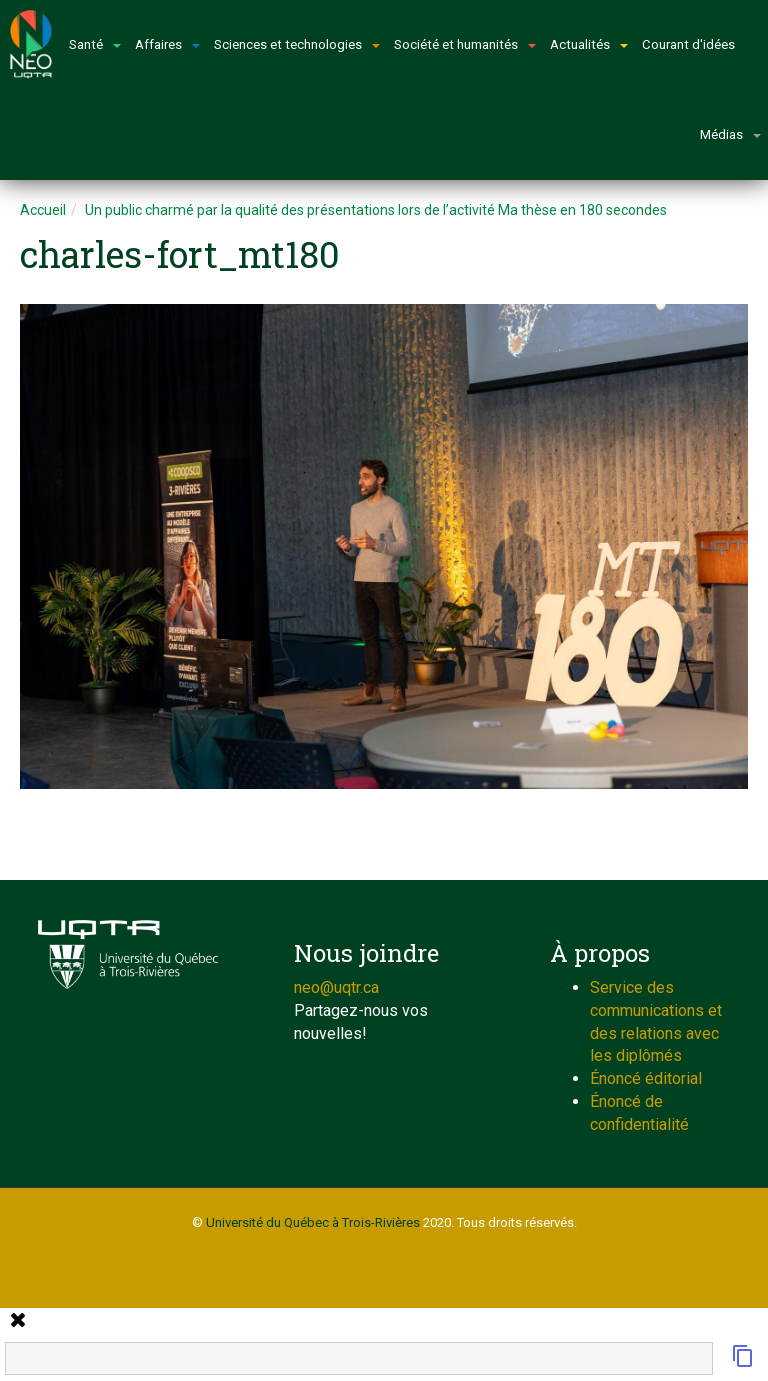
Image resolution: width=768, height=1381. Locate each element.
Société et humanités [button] (465, 44)
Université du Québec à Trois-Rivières (313, 1222)
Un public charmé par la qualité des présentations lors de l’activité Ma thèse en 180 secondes (376, 210)
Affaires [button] (167, 44)
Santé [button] (95, 44)
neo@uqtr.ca (336, 987)
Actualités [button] (589, 44)
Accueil (43, 210)
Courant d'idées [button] (688, 44)
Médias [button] (730, 134)
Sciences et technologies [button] (297, 44)
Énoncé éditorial (646, 1078)
